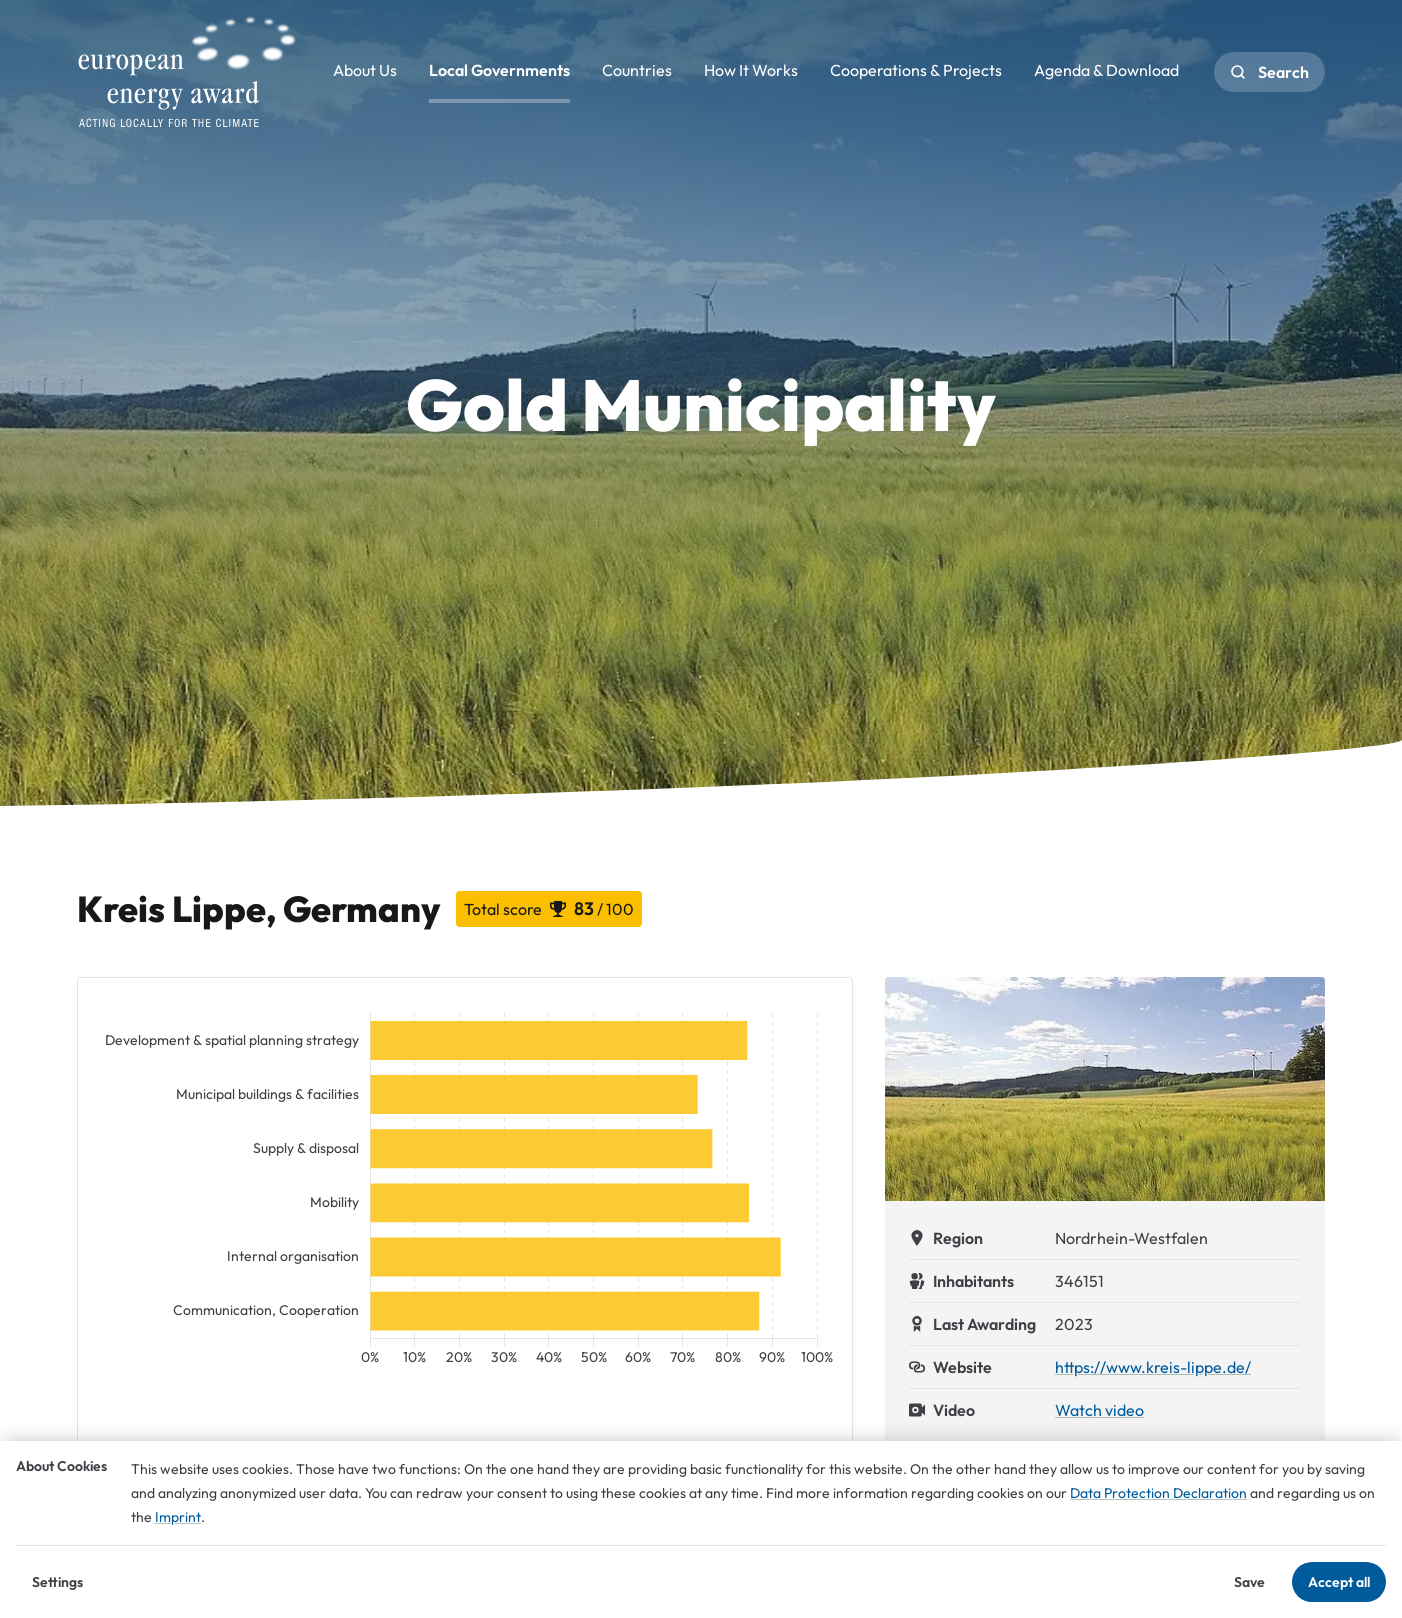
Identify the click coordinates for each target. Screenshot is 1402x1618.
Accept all (1339, 1582)
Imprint (178, 1517)
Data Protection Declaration (1158, 1493)
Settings (57, 1582)
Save (1249, 1582)
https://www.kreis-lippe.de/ (1153, 1367)
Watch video (1099, 1410)
